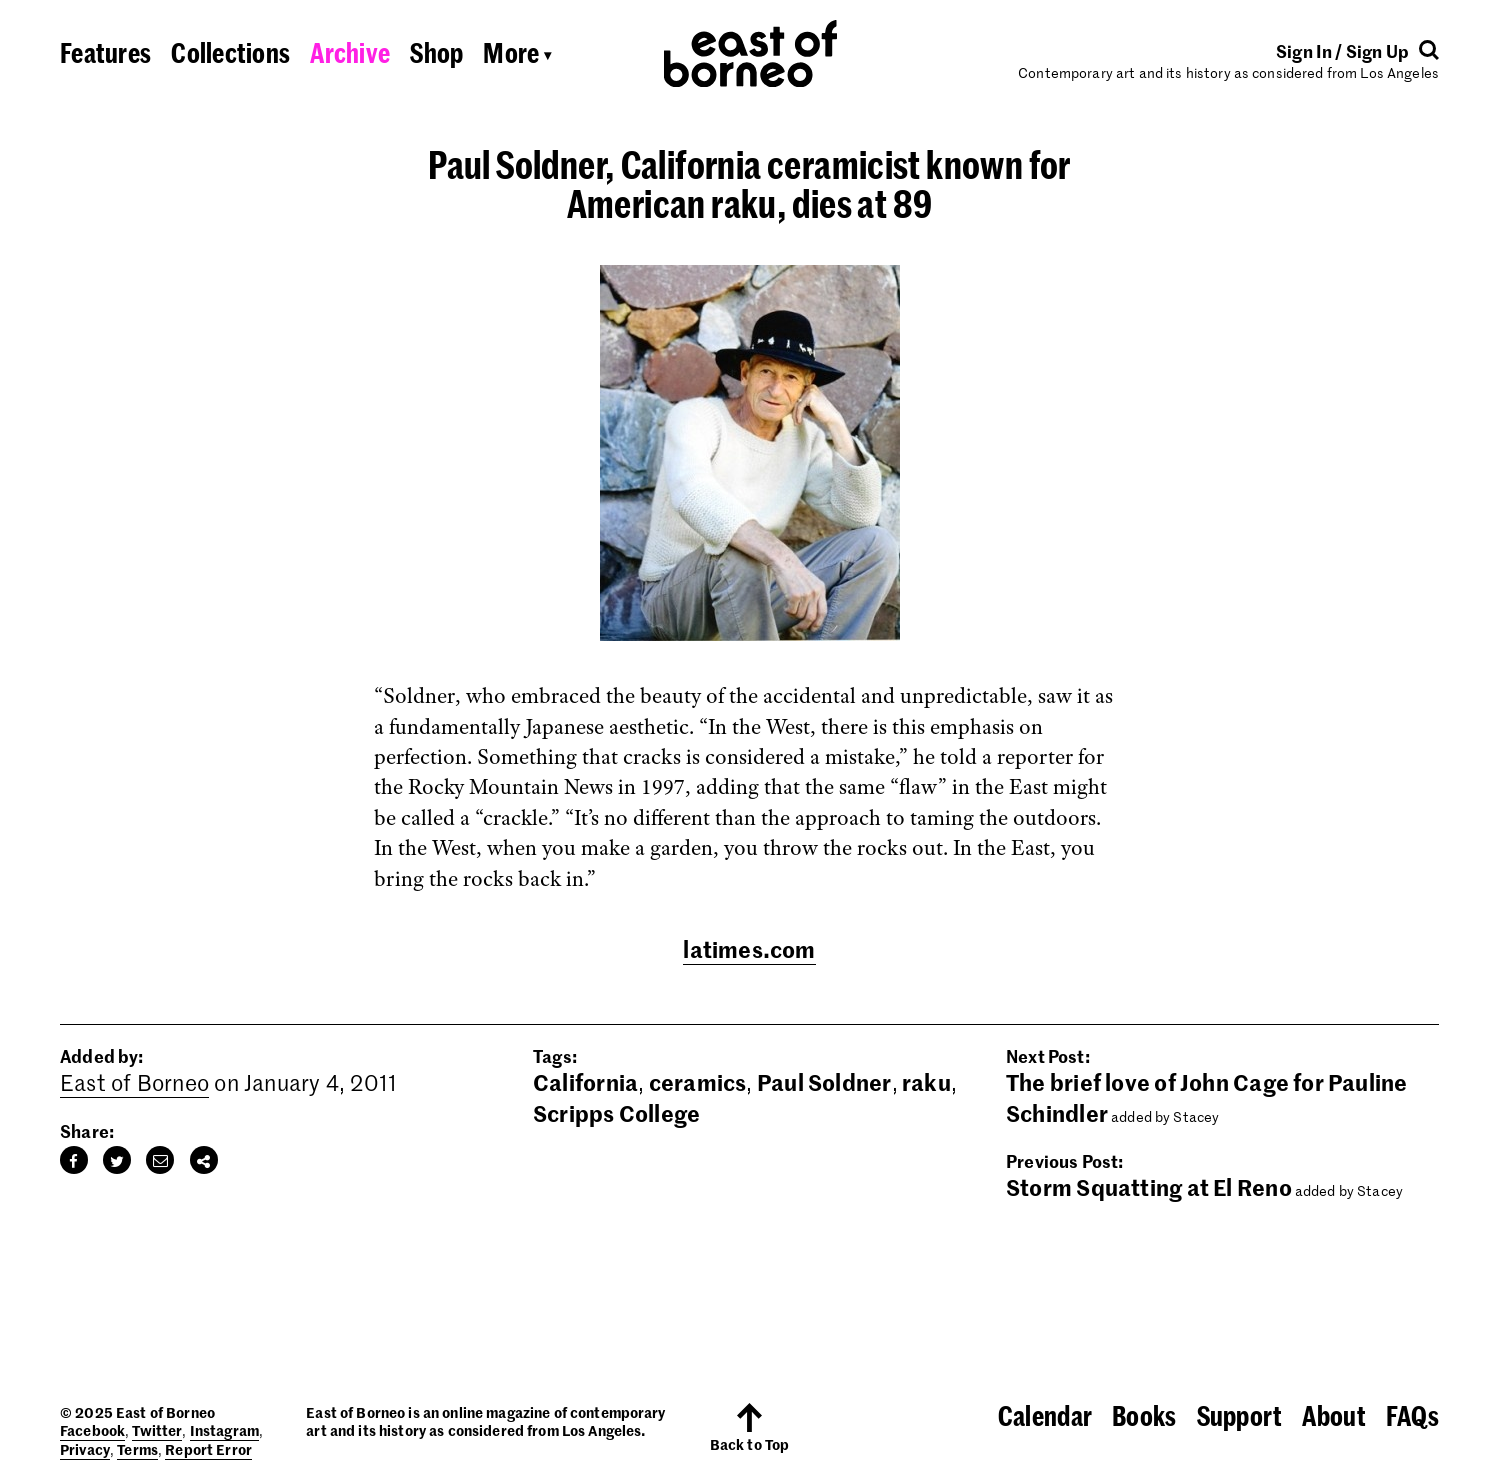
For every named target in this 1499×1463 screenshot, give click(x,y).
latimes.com (749, 949)
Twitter (157, 1430)
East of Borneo (134, 1082)
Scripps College (616, 1113)
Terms (137, 1449)
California (585, 1082)
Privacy (85, 1449)
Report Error (208, 1449)
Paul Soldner (824, 1082)
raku (926, 1082)
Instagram (224, 1430)
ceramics (698, 1082)
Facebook (92, 1430)
